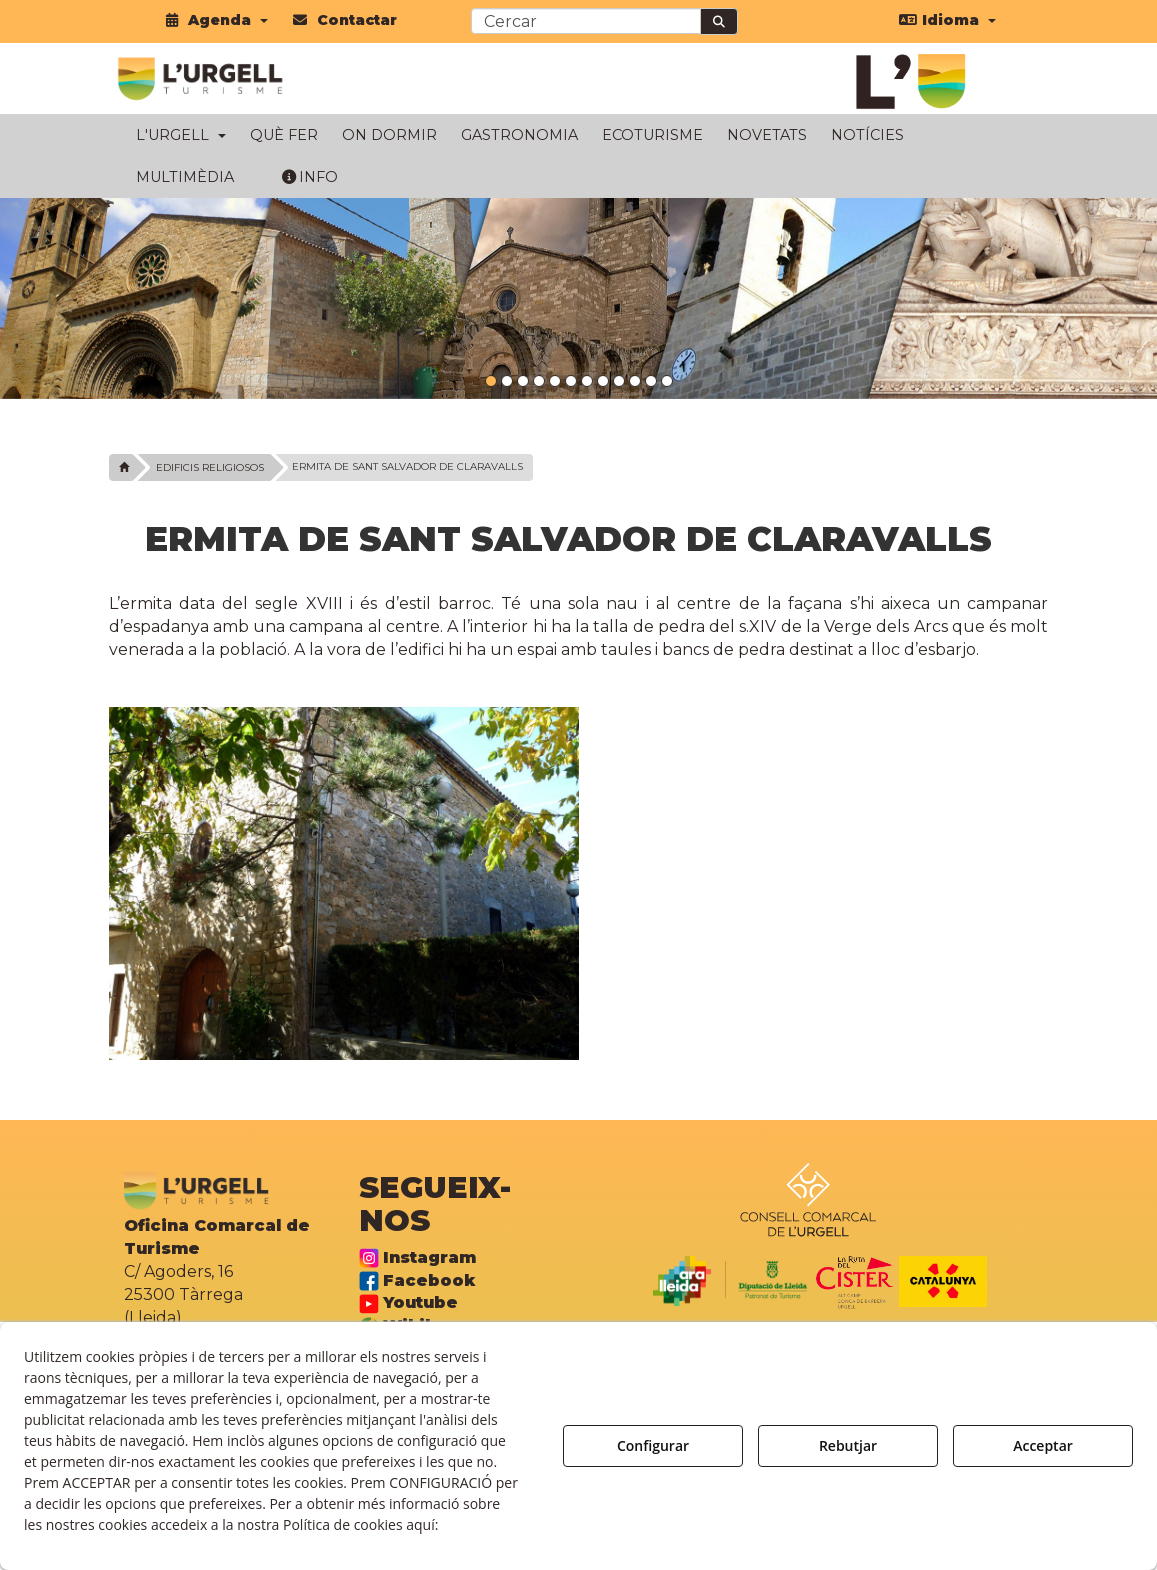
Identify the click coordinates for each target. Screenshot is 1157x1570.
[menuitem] (217, 20)
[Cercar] (719, 21)
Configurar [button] (653, 1445)
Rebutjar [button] (848, 1445)
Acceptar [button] (1043, 1445)
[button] (217, 20)
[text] (586, 21)
